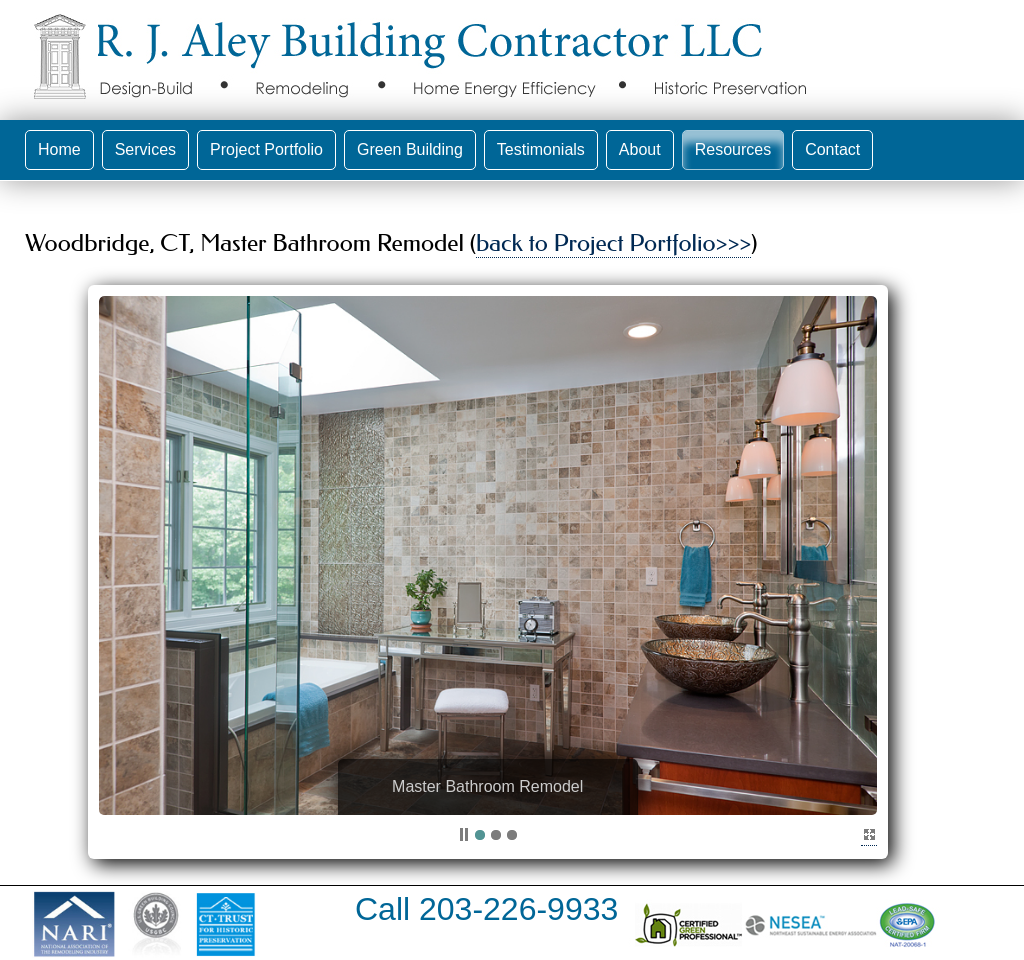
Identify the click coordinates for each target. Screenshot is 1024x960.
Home (59, 149)
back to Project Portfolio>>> (613, 243)
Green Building (410, 149)
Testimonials (541, 149)
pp (464, 835)
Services (145, 149)
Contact (832, 149)
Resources (733, 149)
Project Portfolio (266, 149)
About (640, 149)
